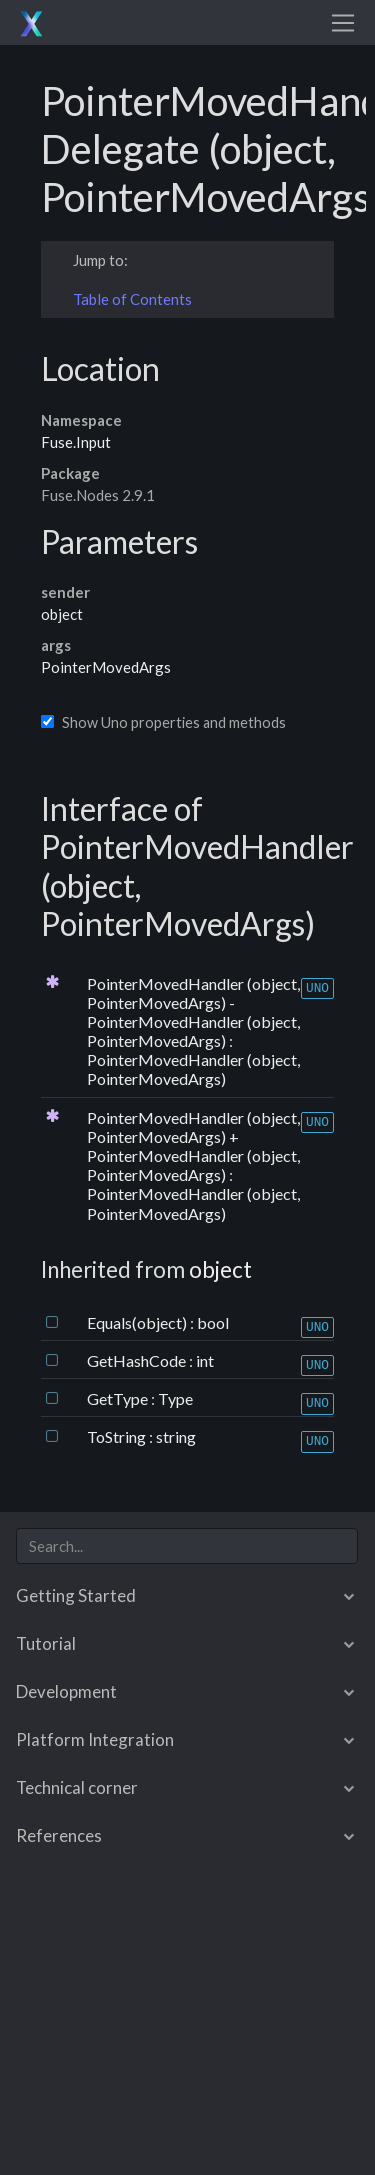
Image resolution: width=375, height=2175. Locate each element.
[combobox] (187, 1546)
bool (213, 1322)
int (205, 1360)
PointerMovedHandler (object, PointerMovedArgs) (193, 1069)
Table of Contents (132, 299)
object (62, 614)
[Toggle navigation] (343, 23)
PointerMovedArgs (106, 667)
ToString (118, 1436)
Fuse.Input (76, 442)
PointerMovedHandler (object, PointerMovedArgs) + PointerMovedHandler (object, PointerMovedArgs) (193, 1146)
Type (175, 1398)
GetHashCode (138, 1360)
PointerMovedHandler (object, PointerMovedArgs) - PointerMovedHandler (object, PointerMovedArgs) (193, 1012)
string (176, 1436)
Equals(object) (138, 1322)
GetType (119, 1398)
